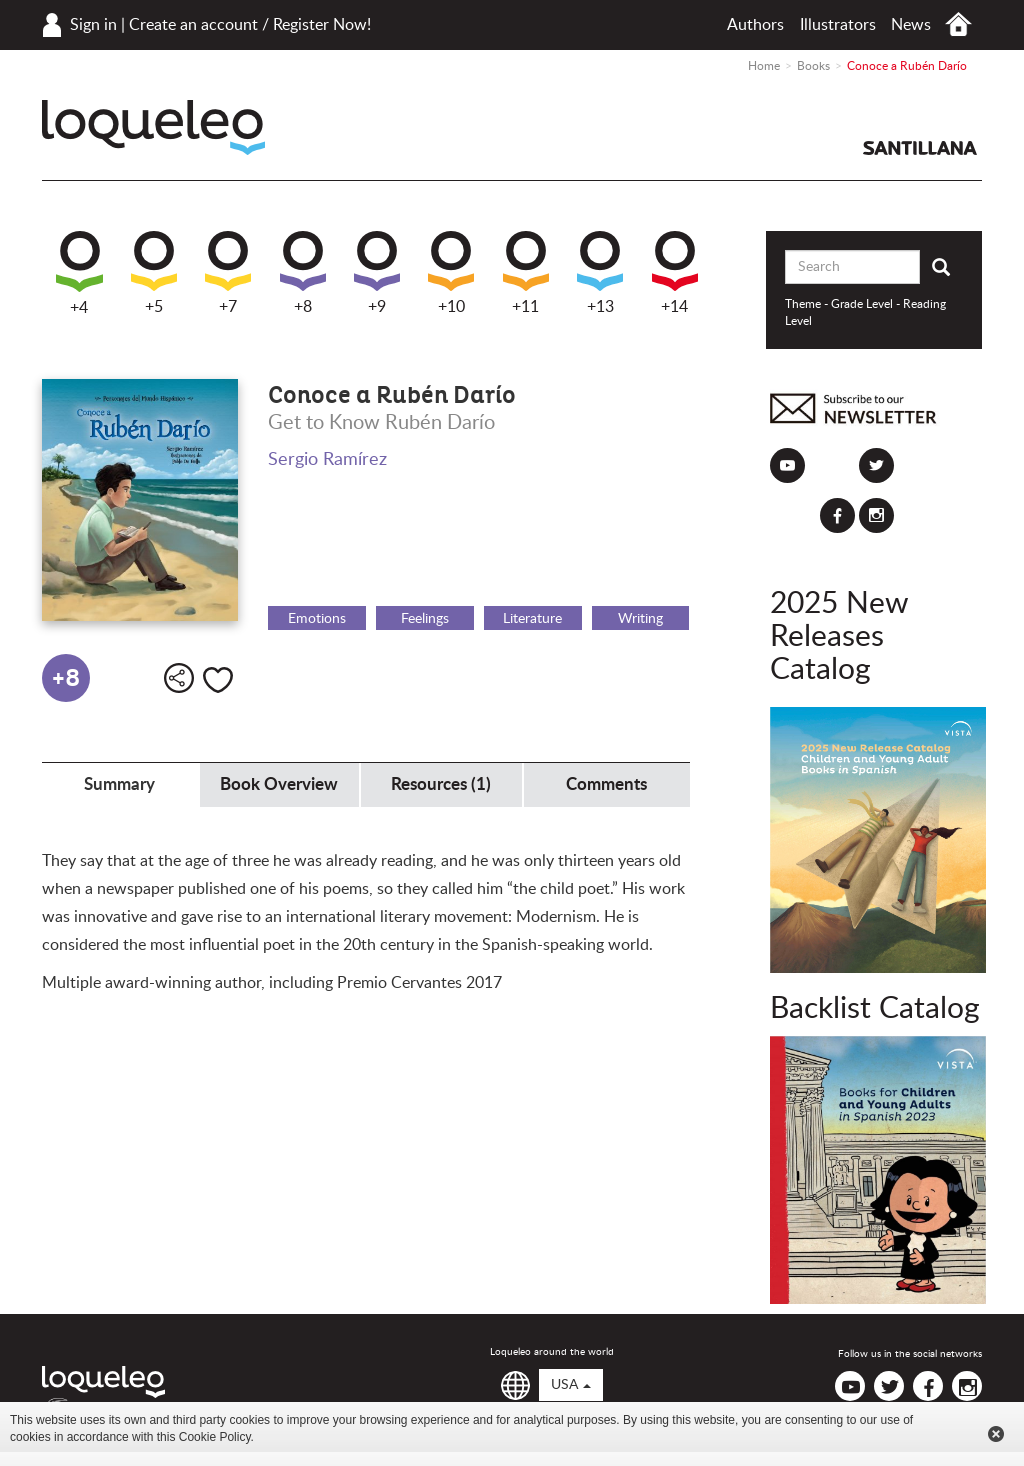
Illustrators (838, 25)
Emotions (317, 619)
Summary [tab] (119, 784)
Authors (755, 25)
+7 (228, 273)
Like (218, 680)
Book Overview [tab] (279, 784)
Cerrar (996, 1434)
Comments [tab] (606, 784)
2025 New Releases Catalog (839, 637)
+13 (600, 273)
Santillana (920, 148)
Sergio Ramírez (327, 460)
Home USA (958, 24)
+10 (451, 273)
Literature (532, 619)
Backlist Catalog (875, 1009)
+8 (303, 273)
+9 (377, 273)
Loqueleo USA (153, 127)
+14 (675, 273)
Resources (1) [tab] (441, 784)
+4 (79, 273)
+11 (526, 273)
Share (179, 678)
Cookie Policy (215, 1437)
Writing (640, 619)
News (911, 25)
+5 (154, 273)
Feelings (425, 619)
